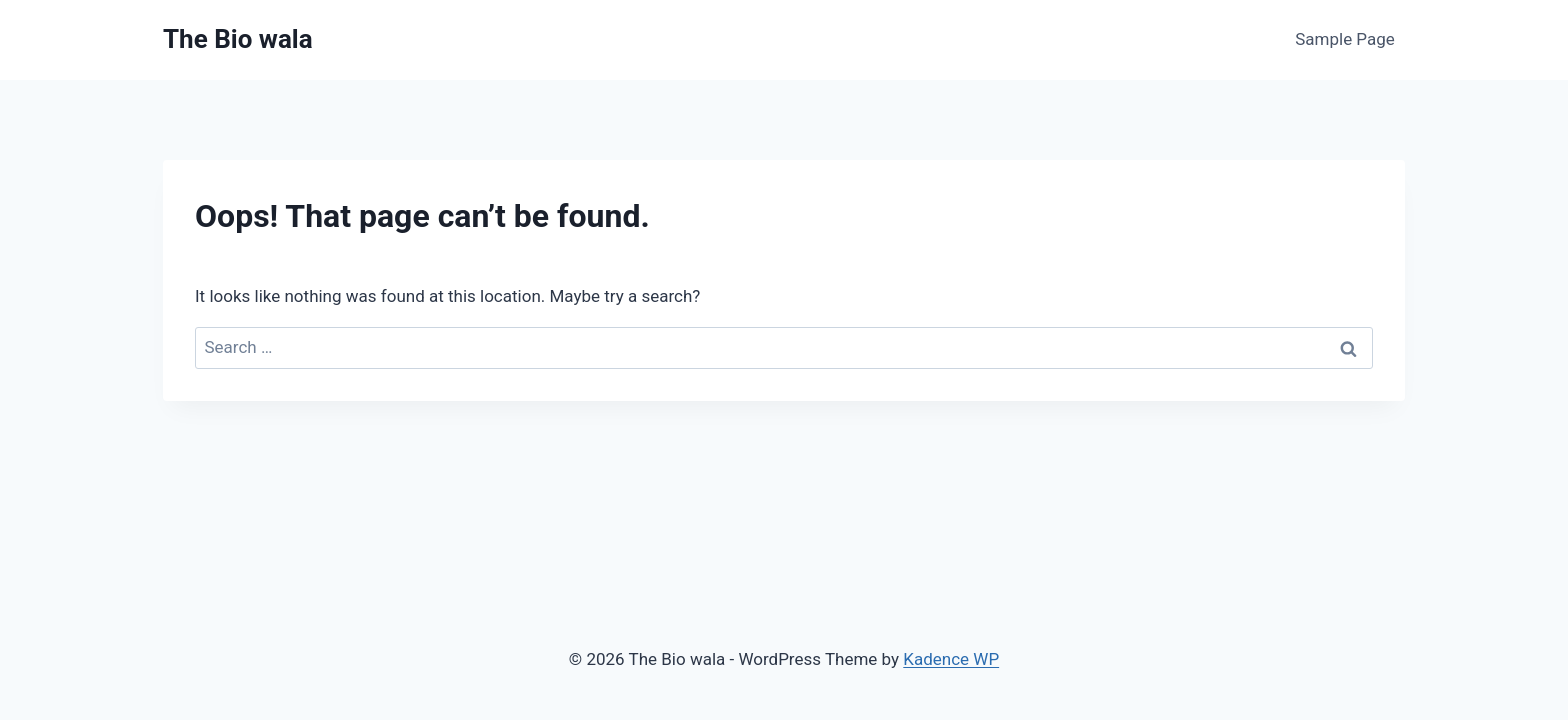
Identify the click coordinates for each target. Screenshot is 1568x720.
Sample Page (1345, 39)
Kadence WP (951, 659)
